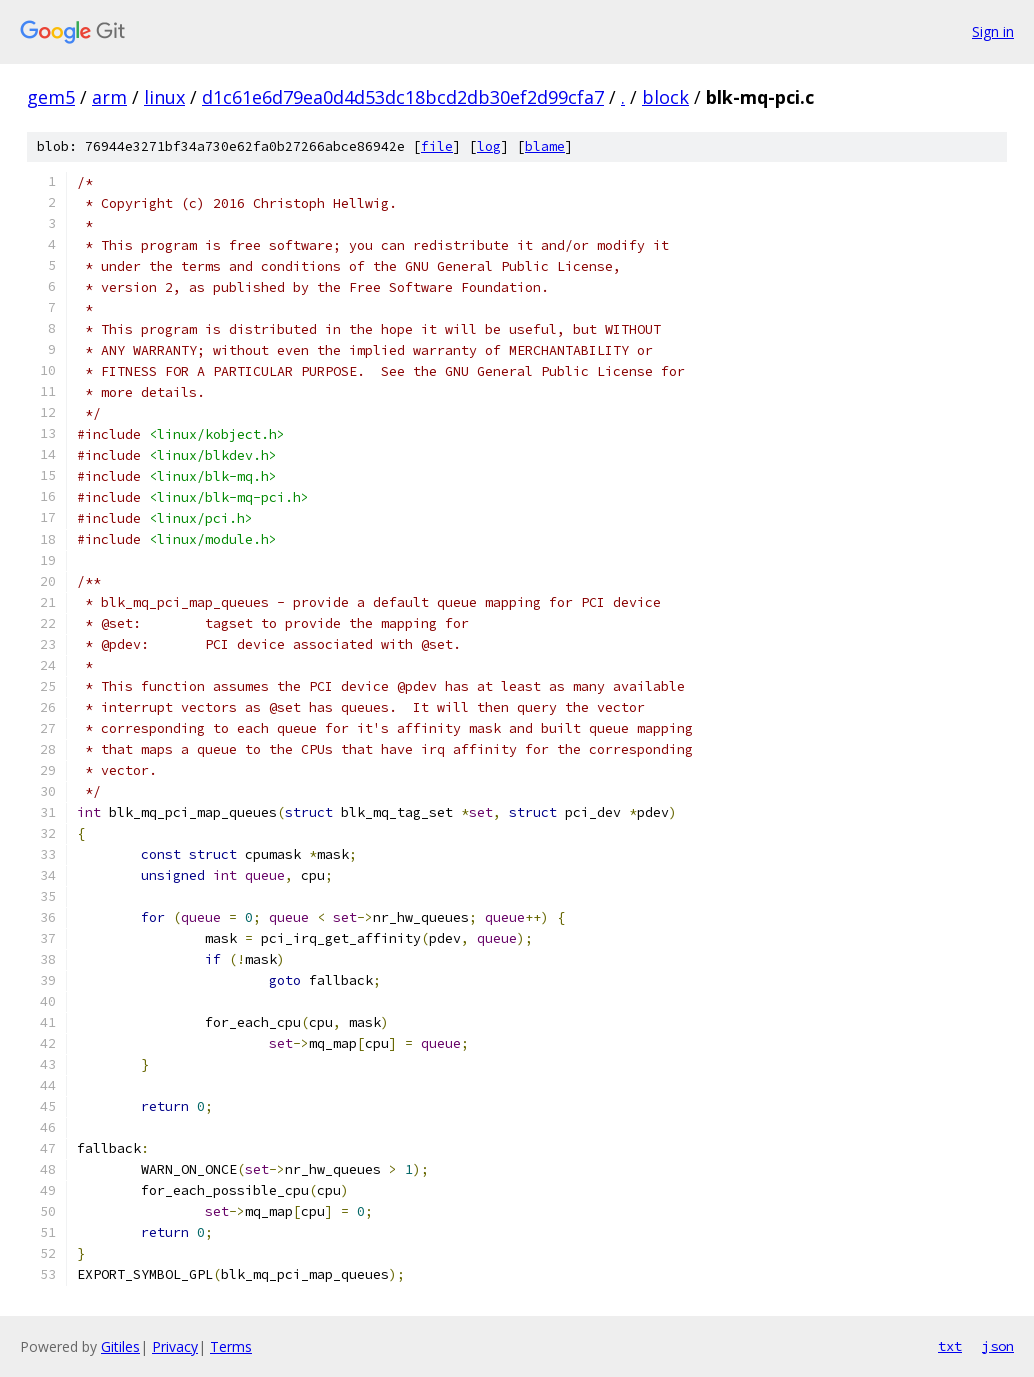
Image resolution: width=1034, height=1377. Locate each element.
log (489, 146)
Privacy (175, 1346)
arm (109, 97)
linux (164, 97)
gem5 (51, 97)
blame (545, 146)
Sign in (993, 31)
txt (950, 1346)
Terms (231, 1346)
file (437, 146)
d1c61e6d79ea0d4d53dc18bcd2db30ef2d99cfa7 (403, 97)
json (998, 1346)
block (665, 97)
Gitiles (120, 1346)
